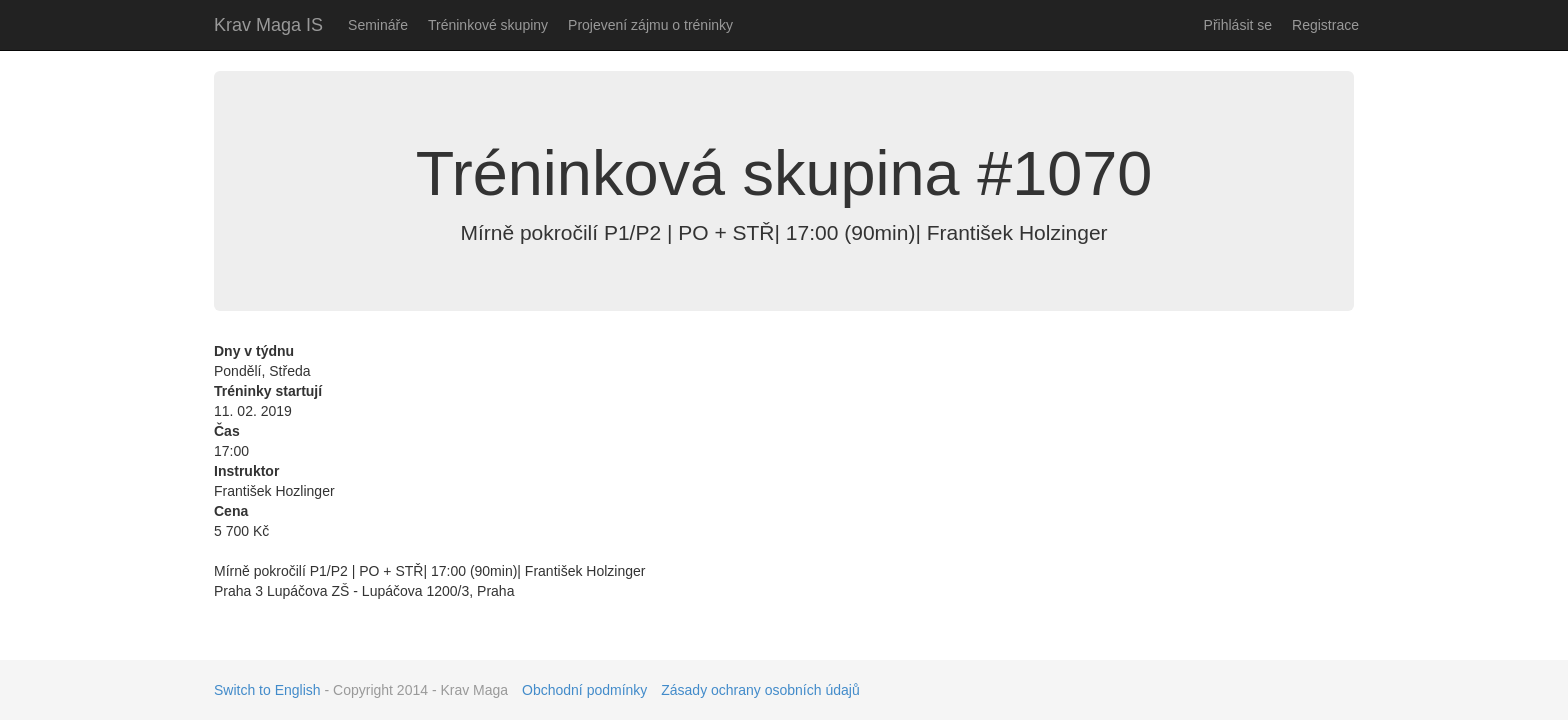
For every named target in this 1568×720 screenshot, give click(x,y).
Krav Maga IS (268, 25)
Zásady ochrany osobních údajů (760, 690)
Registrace (1325, 25)
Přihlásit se (1238, 25)
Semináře (378, 25)
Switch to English (267, 690)
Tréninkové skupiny (488, 25)
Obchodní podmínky (584, 690)
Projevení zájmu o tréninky (650, 25)
